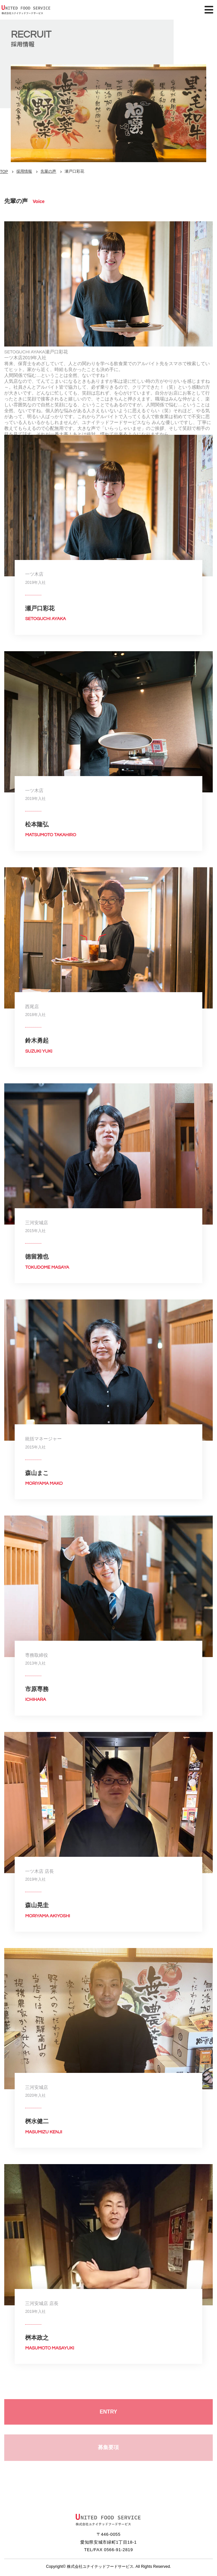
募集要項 (108, 2450)
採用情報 (24, 171)
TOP (4, 171)
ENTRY (108, 2414)
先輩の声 (48, 171)
